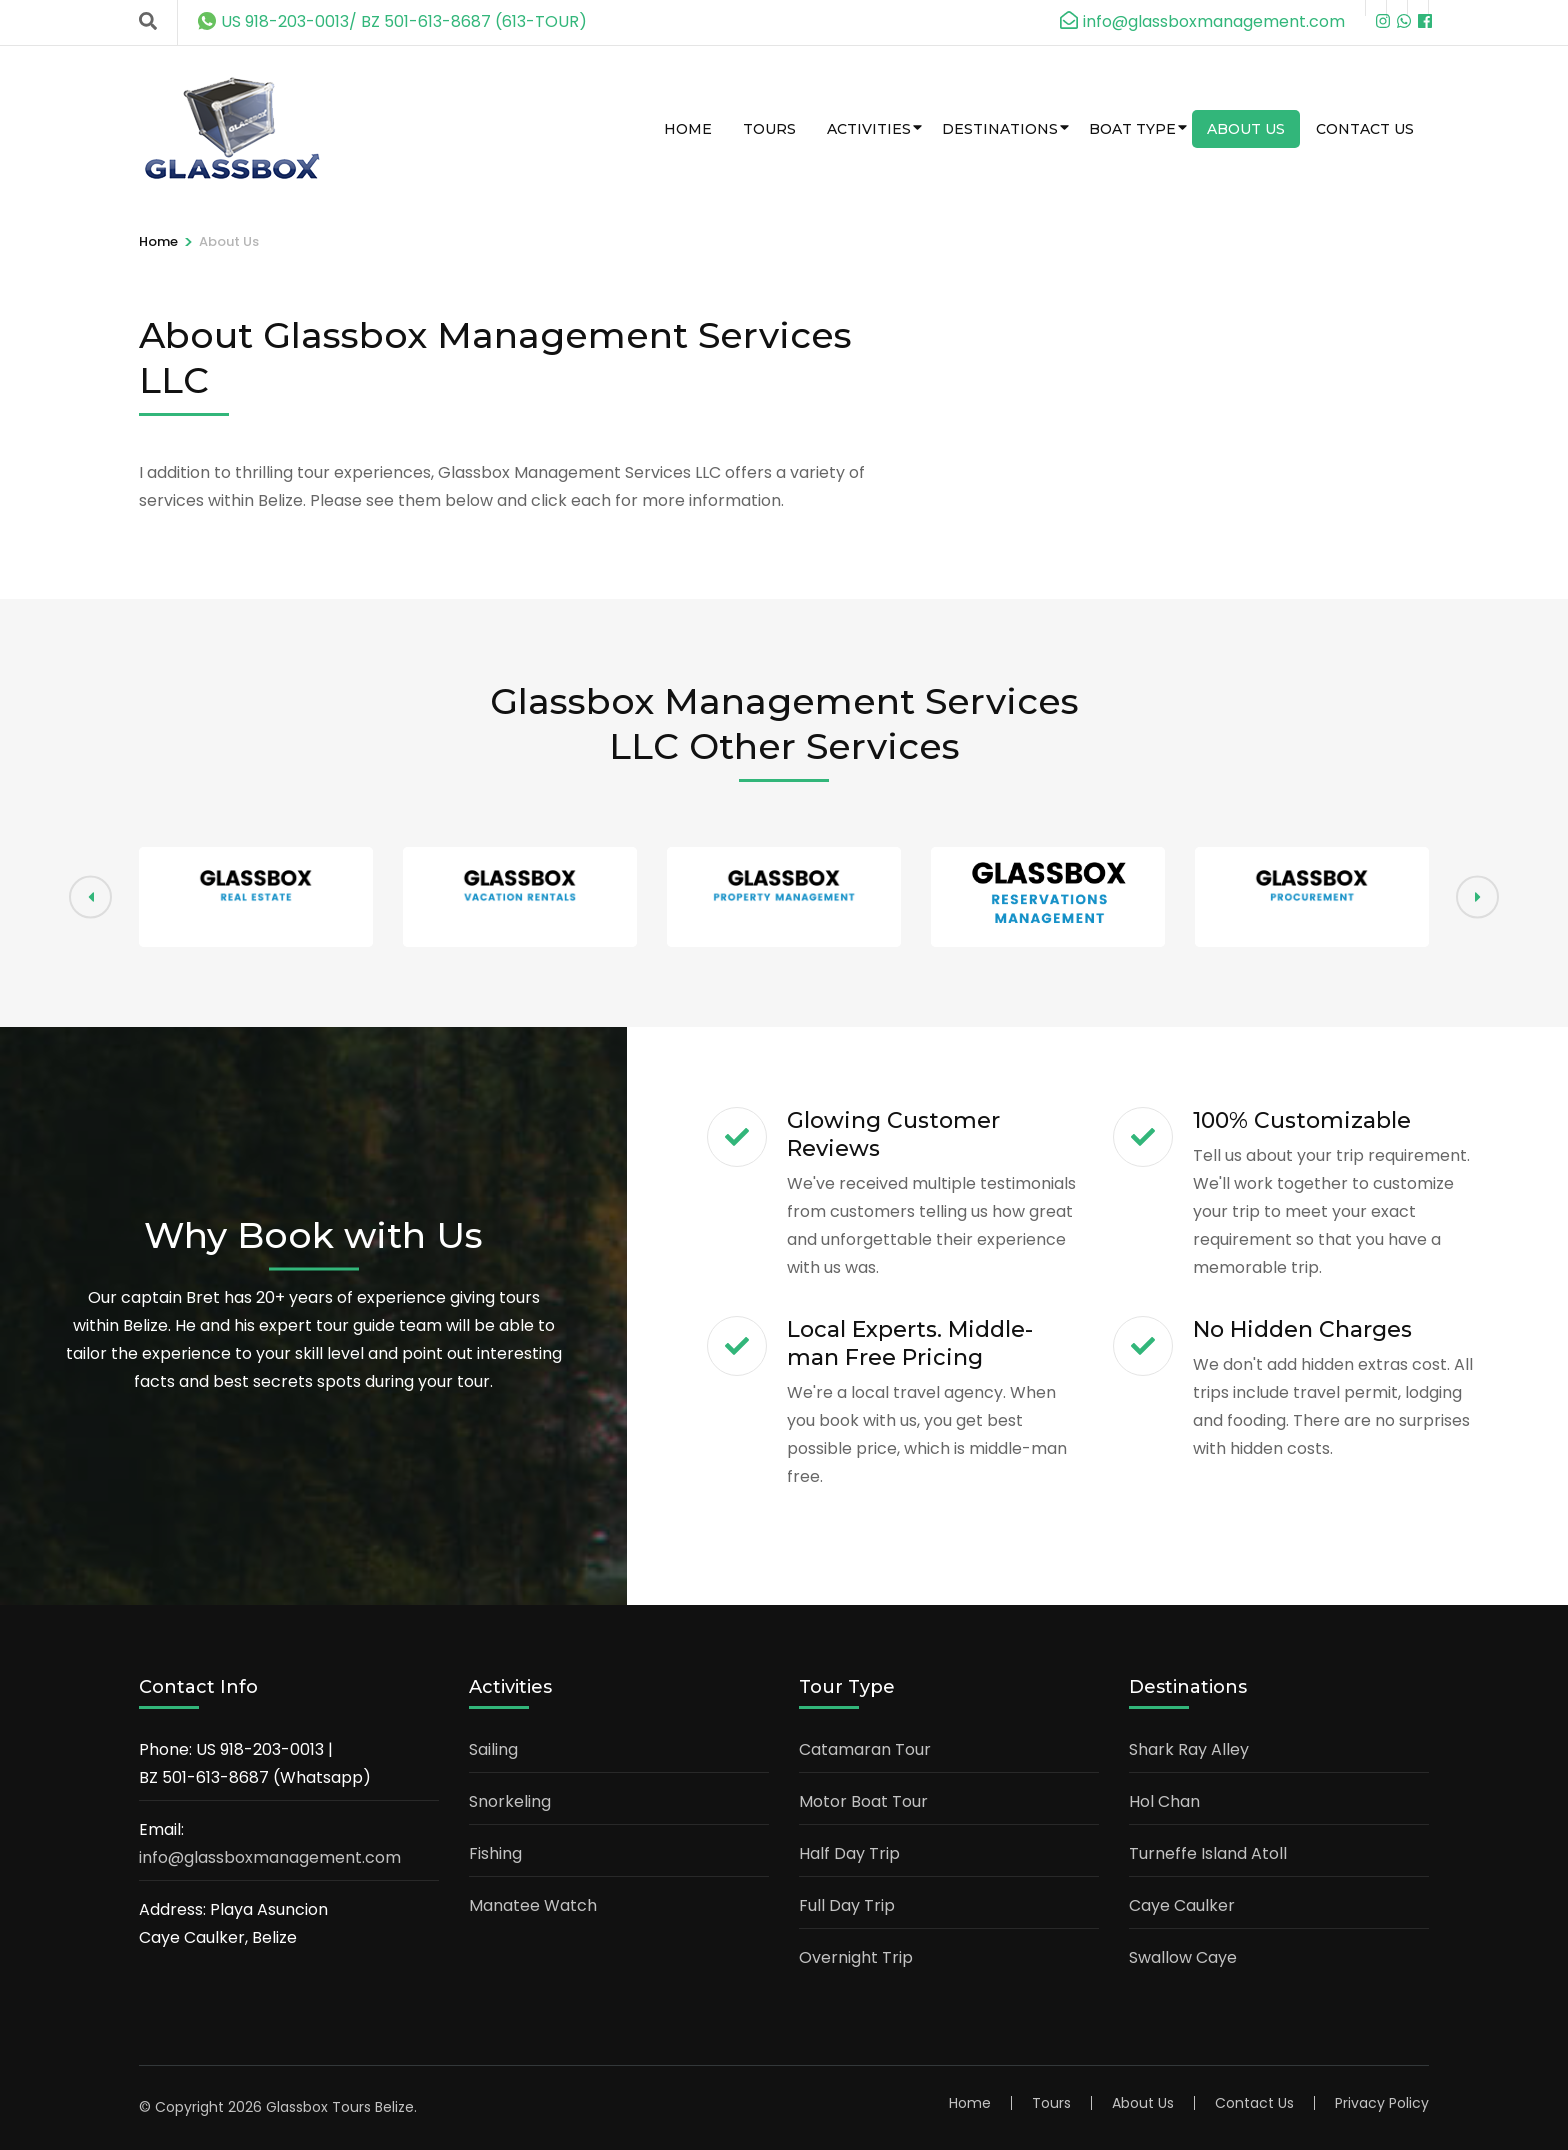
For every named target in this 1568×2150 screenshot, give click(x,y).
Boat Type (1132, 129)
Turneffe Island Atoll (1208, 1853)
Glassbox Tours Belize (340, 2107)
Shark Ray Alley (1189, 1749)
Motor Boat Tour (863, 1801)
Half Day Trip (849, 1853)
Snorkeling (510, 1801)
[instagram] (1376, 8)
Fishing (495, 1853)
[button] (1477, 897)
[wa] (1397, 8)
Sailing (493, 1749)
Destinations (1000, 129)
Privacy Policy (1382, 2103)
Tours (769, 129)
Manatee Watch (533, 1905)
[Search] (148, 21)
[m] (1418, 8)
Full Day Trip (847, 1905)
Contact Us (1365, 129)
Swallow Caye (1183, 1957)
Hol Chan (1164, 1801)
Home (688, 129)
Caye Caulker (1182, 1905)
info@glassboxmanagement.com (270, 1857)
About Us (1246, 129)
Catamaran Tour (865, 1749)
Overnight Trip (856, 1957)
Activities (869, 129)
